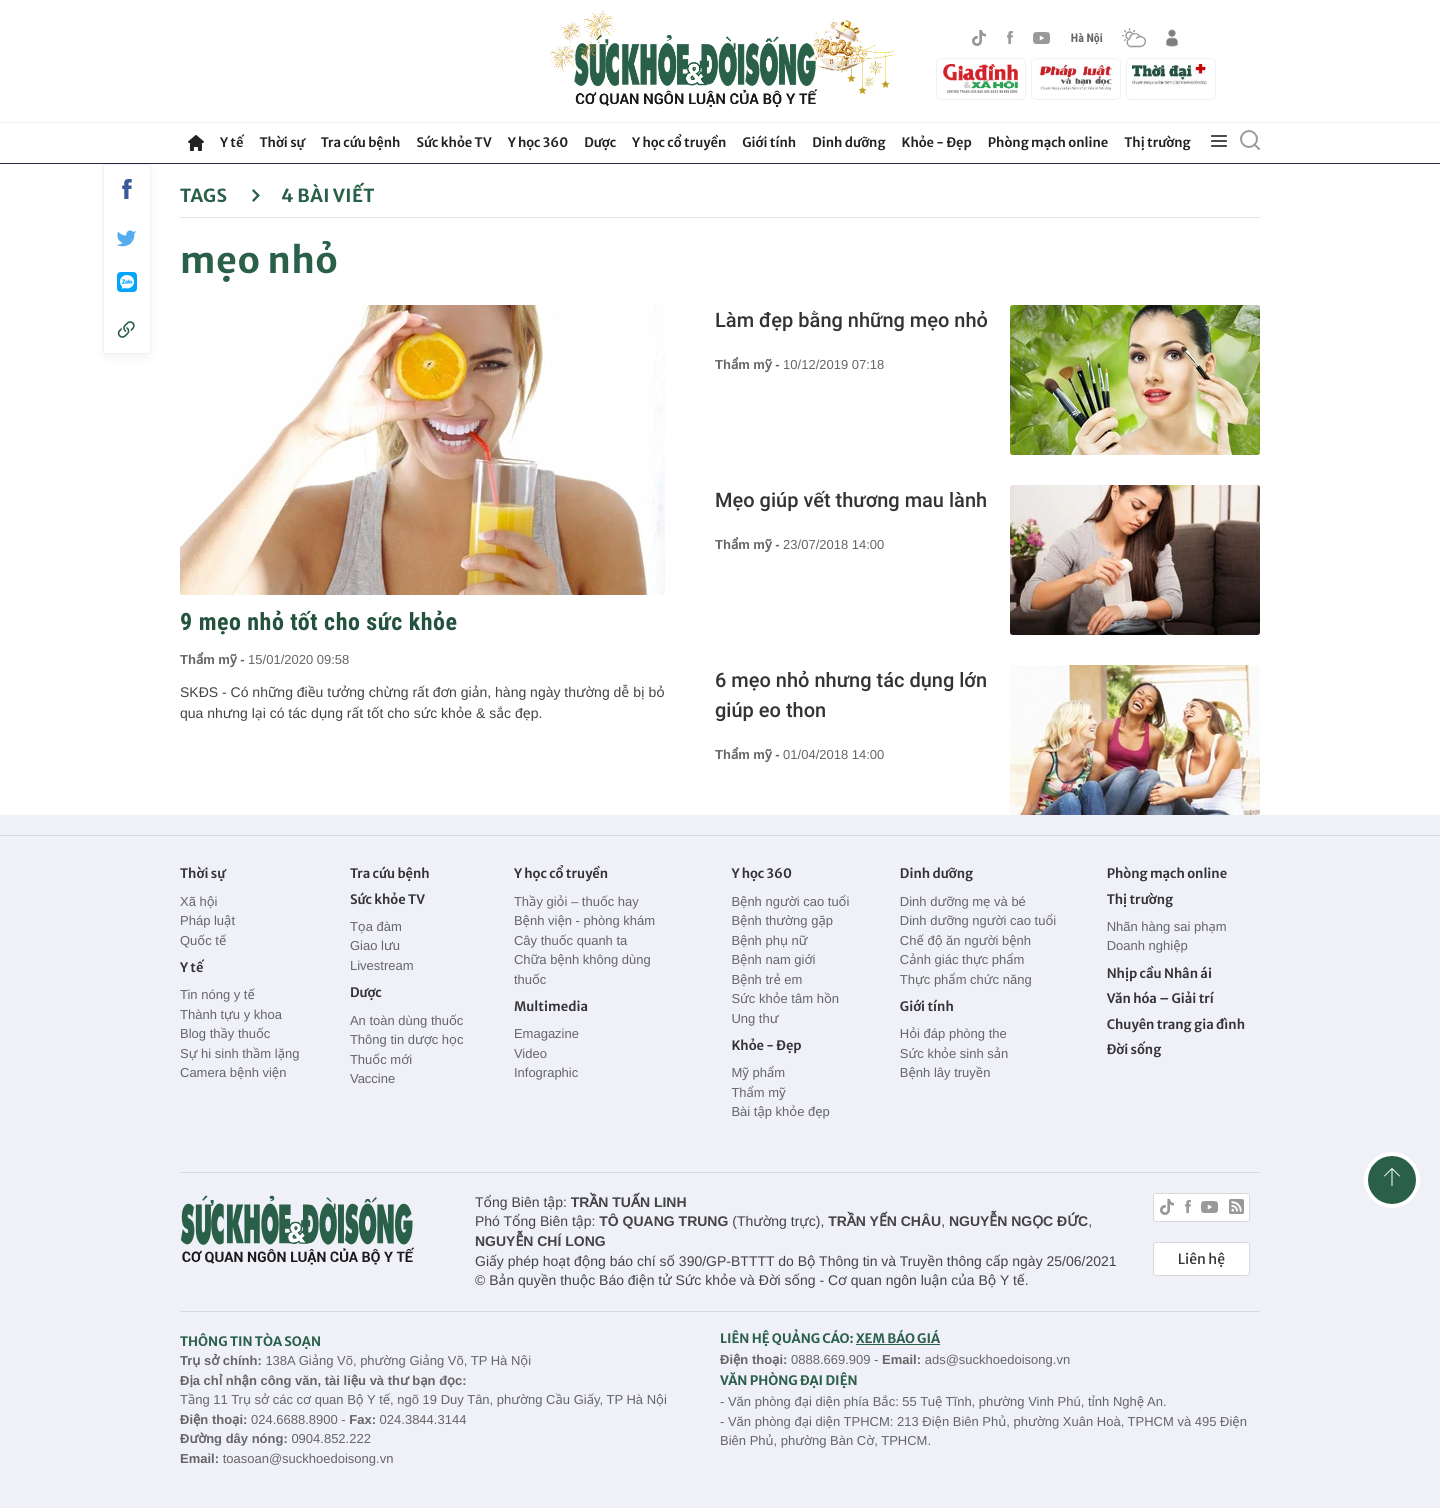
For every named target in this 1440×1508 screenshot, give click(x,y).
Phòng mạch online (1048, 142)
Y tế (231, 142)
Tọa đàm (376, 926)
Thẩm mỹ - (214, 659)
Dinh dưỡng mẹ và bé (963, 901)
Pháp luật (207, 920)
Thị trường (1157, 142)
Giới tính (769, 142)
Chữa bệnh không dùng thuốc (582, 969)
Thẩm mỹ (758, 1092)
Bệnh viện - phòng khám (584, 920)
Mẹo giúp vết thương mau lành (851, 500)
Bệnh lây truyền (945, 1072)
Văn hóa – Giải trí (1160, 998)
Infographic (546, 1072)
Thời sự (281, 142)
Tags (220, 195)
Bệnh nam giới (773, 959)
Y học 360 (538, 142)
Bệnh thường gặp (782, 920)
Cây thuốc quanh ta (570, 940)
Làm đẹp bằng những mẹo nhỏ (851, 320)
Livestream (382, 965)
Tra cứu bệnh (361, 142)
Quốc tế (203, 940)
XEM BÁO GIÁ (898, 1338)
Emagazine (546, 1033)
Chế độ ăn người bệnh (965, 940)
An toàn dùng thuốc (406, 1020)
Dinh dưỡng (848, 142)
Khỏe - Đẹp (937, 142)
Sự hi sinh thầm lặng (239, 1053)
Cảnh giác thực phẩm (962, 959)
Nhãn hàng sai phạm (1167, 926)
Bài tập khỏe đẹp (780, 1111)
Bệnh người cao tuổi (790, 901)
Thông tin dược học (407, 1039)
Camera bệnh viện (233, 1072)
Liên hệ (1201, 1259)
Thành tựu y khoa (231, 1014)
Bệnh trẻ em (766, 979)
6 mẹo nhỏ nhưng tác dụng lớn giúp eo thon (851, 695)
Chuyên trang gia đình (1176, 1024)
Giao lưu (375, 945)
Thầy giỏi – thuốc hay (576, 901)
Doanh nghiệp (1147, 945)
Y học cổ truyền (679, 142)
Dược (600, 142)
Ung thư (754, 1018)
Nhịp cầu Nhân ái (1159, 973)
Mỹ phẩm (758, 1072)
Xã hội (199, 901)
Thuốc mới (381, 1059)
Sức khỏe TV (453, 142)
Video (530, 1053)
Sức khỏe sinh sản (954, 1053)
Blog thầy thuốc (225, 1033)
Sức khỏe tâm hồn (785, 998)
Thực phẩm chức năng (966, 979)
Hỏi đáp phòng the (953, 1033)
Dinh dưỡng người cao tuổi (978, 920)
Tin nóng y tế (217, 994)
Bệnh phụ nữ (769, 940)
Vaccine (372, 1078)
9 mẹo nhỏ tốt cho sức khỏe (318, 622)
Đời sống (1134, 1049)
